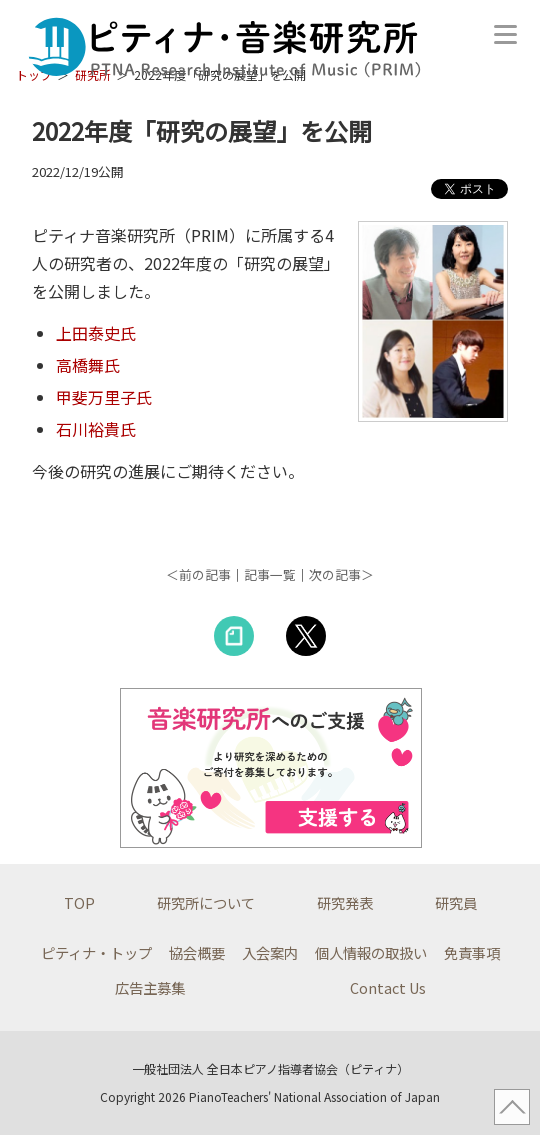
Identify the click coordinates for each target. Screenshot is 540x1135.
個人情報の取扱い (371, 952)
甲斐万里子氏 (104, 397)
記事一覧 (270, 574)
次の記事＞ (341, 574)
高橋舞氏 (88, 365)
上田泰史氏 (96, 333)
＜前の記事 (198, 574)
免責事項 (472, 952)
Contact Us (388, 987)
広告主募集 (150, 987)
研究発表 (345, 902)
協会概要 (197, 952)
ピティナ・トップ (96, 952)
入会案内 (270, 952)
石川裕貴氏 (96, 429)
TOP (79, 902)
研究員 (456, 902)
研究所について (206, 902)
